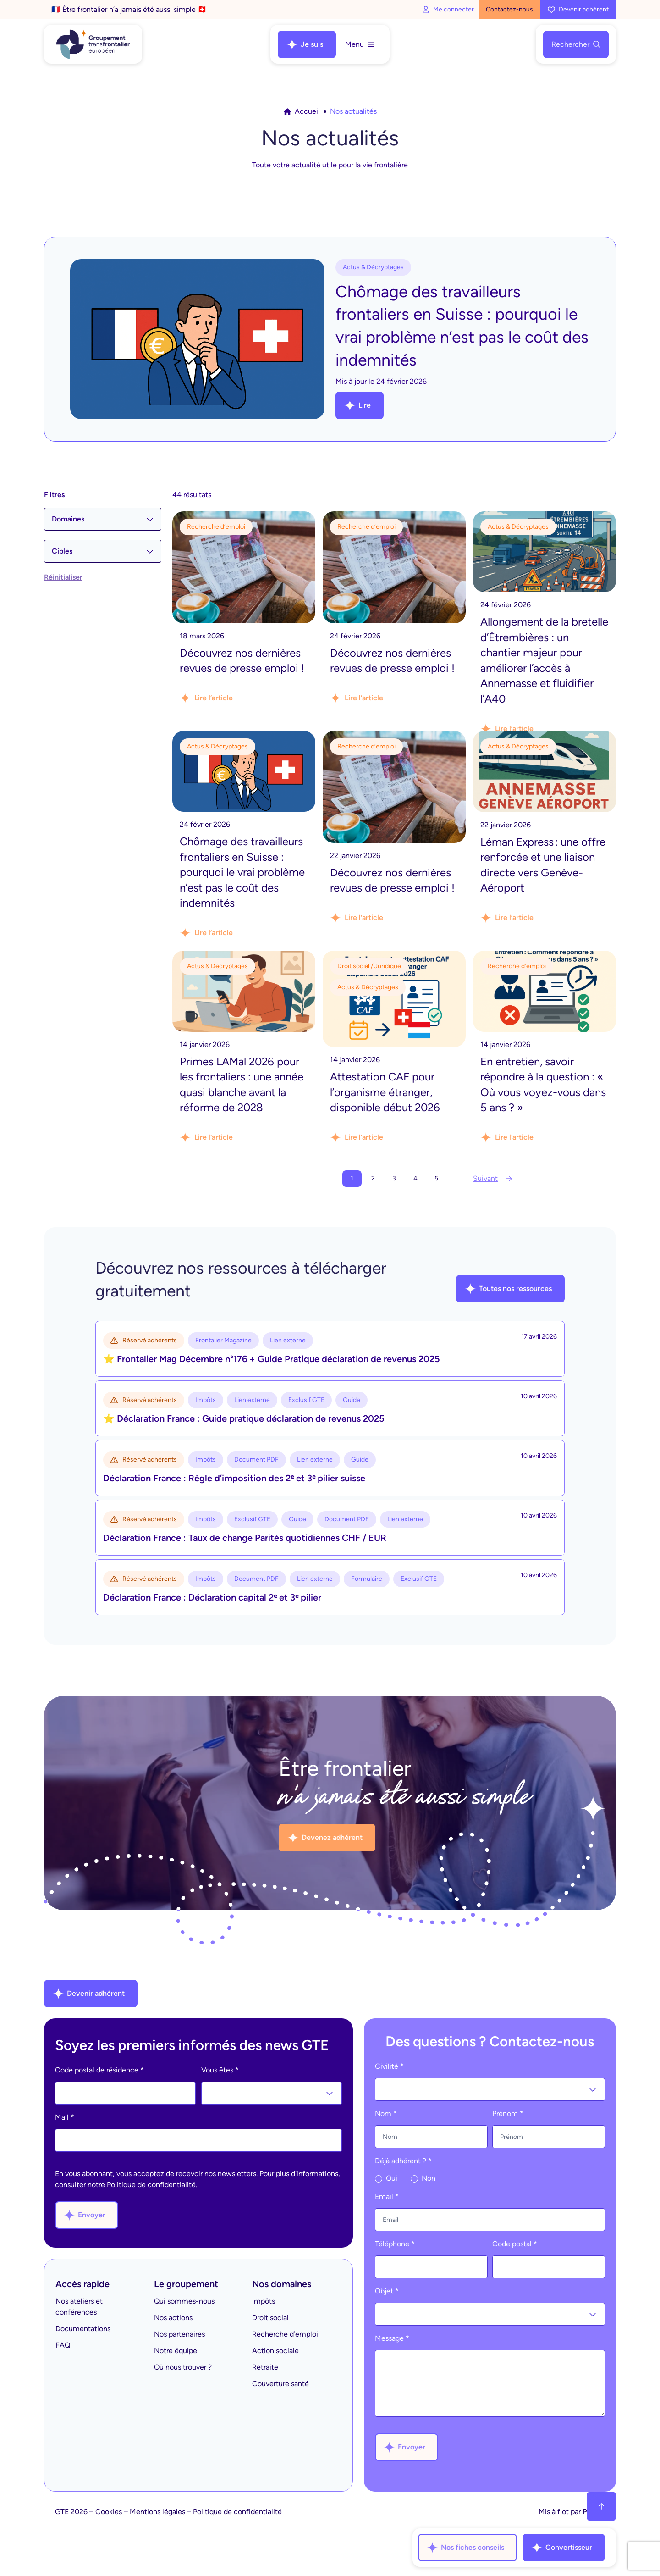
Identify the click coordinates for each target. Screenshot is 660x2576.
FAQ (62, 2345)
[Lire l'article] (243, 615)
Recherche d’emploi (285, 2334)
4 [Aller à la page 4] (415, 1178)
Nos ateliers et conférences (79, 2306)
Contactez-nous (509, 9)
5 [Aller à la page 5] (436, 1178)
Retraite (265, 2367)
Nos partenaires (179, 2334)
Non (423, 2178)
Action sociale (275, 2350)
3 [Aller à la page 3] (394, 1178)
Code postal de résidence (99, 2070)
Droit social (270, 2317)
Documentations (82, 2328)
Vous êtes (220, 2070)
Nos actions (173, 2317)
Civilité (389, 2066)
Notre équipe (175, 2350)
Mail (64, 2117)
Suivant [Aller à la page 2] (492, 1178)
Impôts (263, 2301)
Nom (386, 2113)
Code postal (514, 2243)
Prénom (507, 2113)
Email (387, 2196)
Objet (387, 2291)
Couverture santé (280, 2383)
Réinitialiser (63, 577)
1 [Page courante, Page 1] (352, 1178)
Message (392, 2338)
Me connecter (448, 9)
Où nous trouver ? (183, 2367)
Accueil (302, 111)
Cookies (108, 2511)
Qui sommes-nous (184, 2301)
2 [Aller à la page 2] (373, 1178)
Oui (386, 2178)
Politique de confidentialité (151, 2184)
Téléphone (395, 2243)
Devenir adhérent (578, 9)
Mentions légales (157, 2511)
